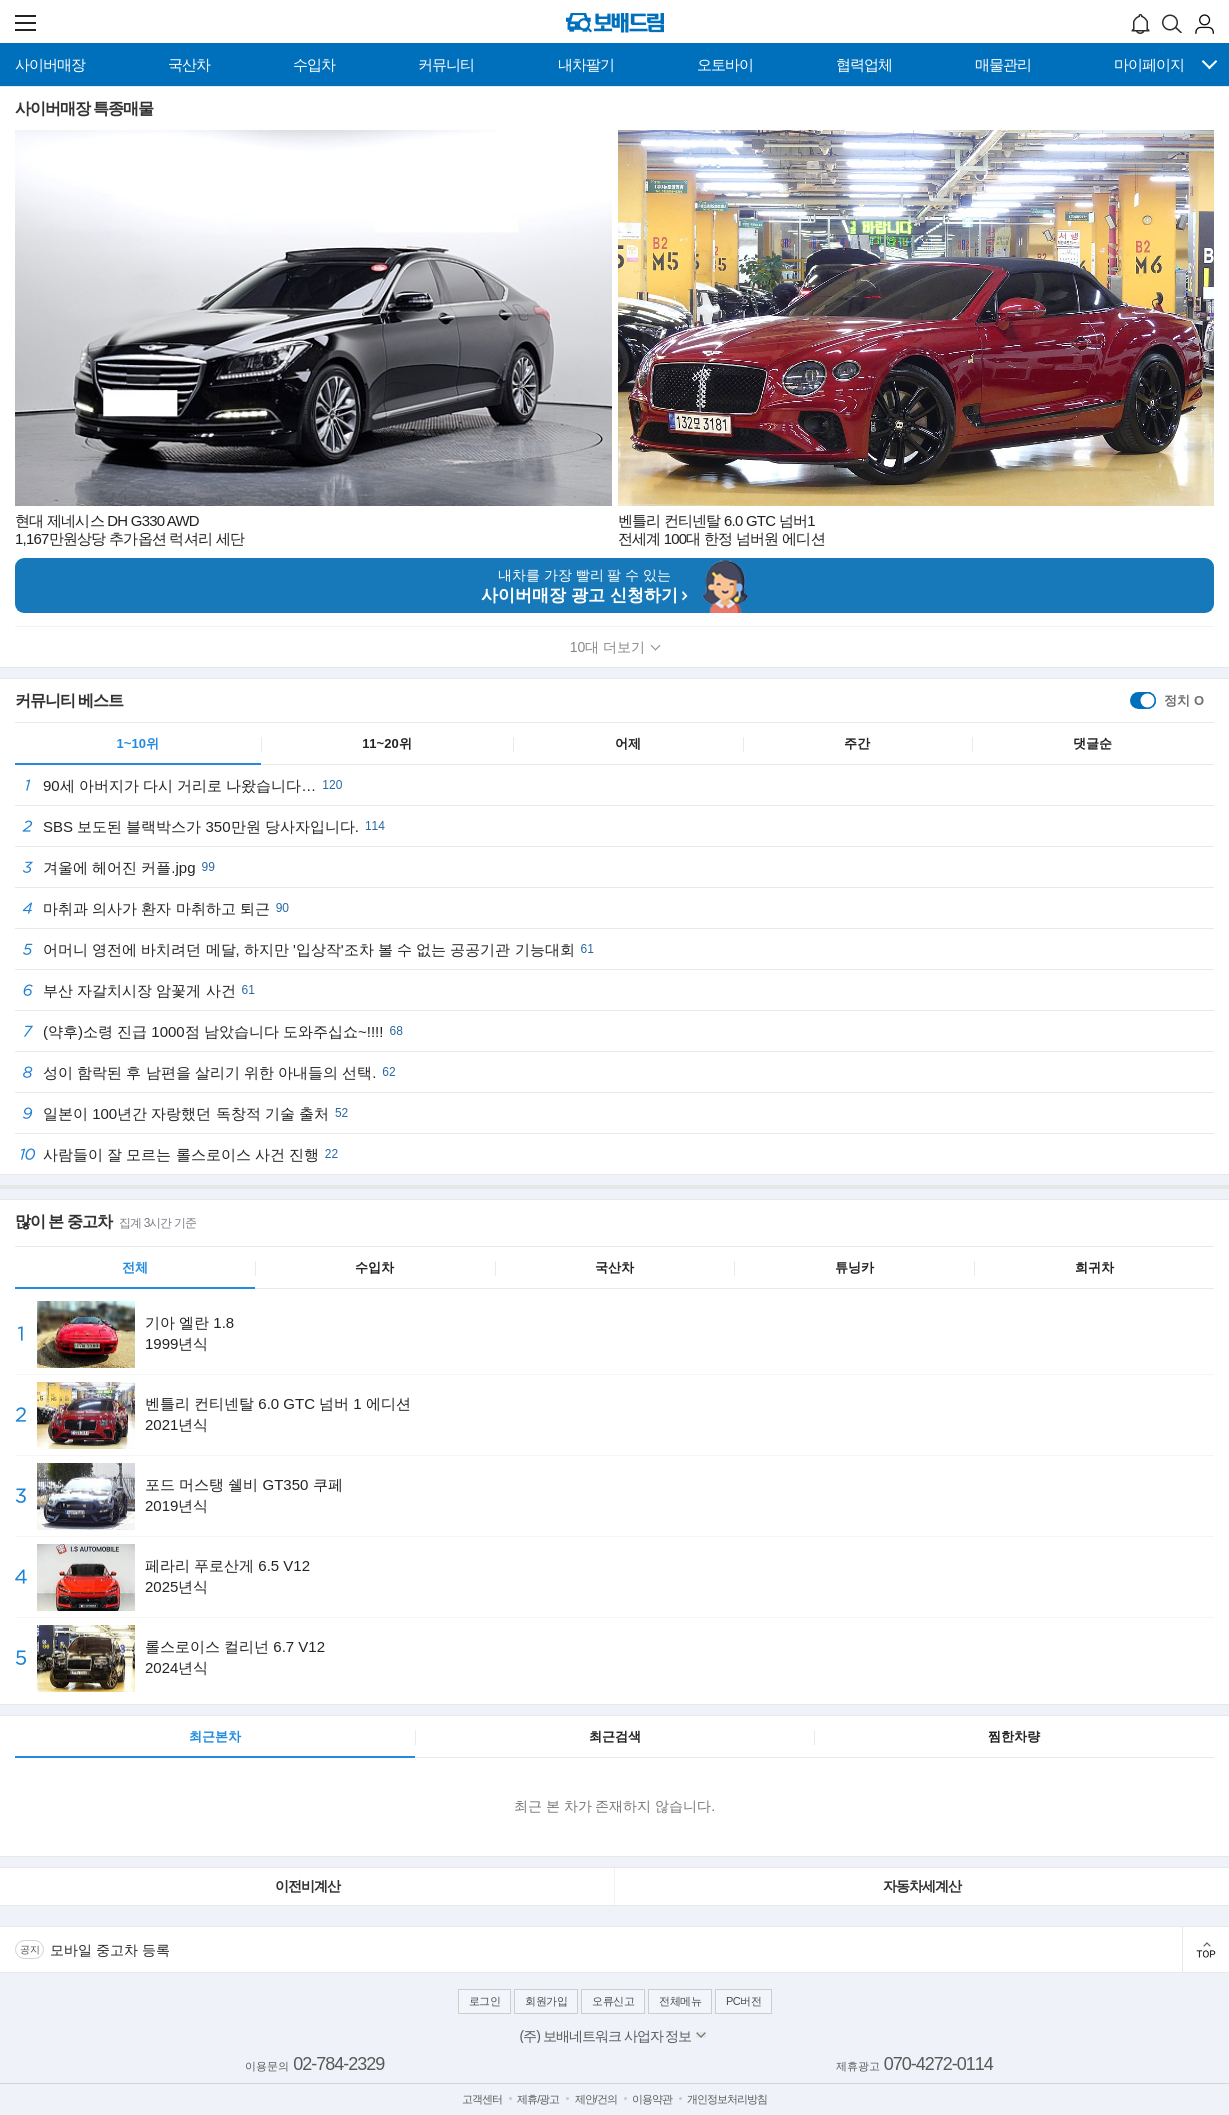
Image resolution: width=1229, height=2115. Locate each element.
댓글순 (1092, 743)
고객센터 (482, 2099)
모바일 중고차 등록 (110, 1950)
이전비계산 (307, 1886)
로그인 (485, 2001)
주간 (857, 743)
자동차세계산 (922, 1886)
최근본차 (215, 1736)
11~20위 (387, 743)
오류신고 (613, 2001)
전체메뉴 (680, 2001)
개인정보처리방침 (727, 2099)
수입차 (374, 1267)
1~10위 (138, 743)
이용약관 (652, 2099)
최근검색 (615, 1736)
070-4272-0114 (938, 2064)
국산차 (614, 1267)
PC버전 (743, 2001)
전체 (135, 1267)
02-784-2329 (338, 2064)
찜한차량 (1014, 1736)
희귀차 (1094, 1267)
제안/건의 (596, 2099)
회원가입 (546, 2001)
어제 (628, 743)
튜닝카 (854, 1267)
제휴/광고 (538, 2099)
